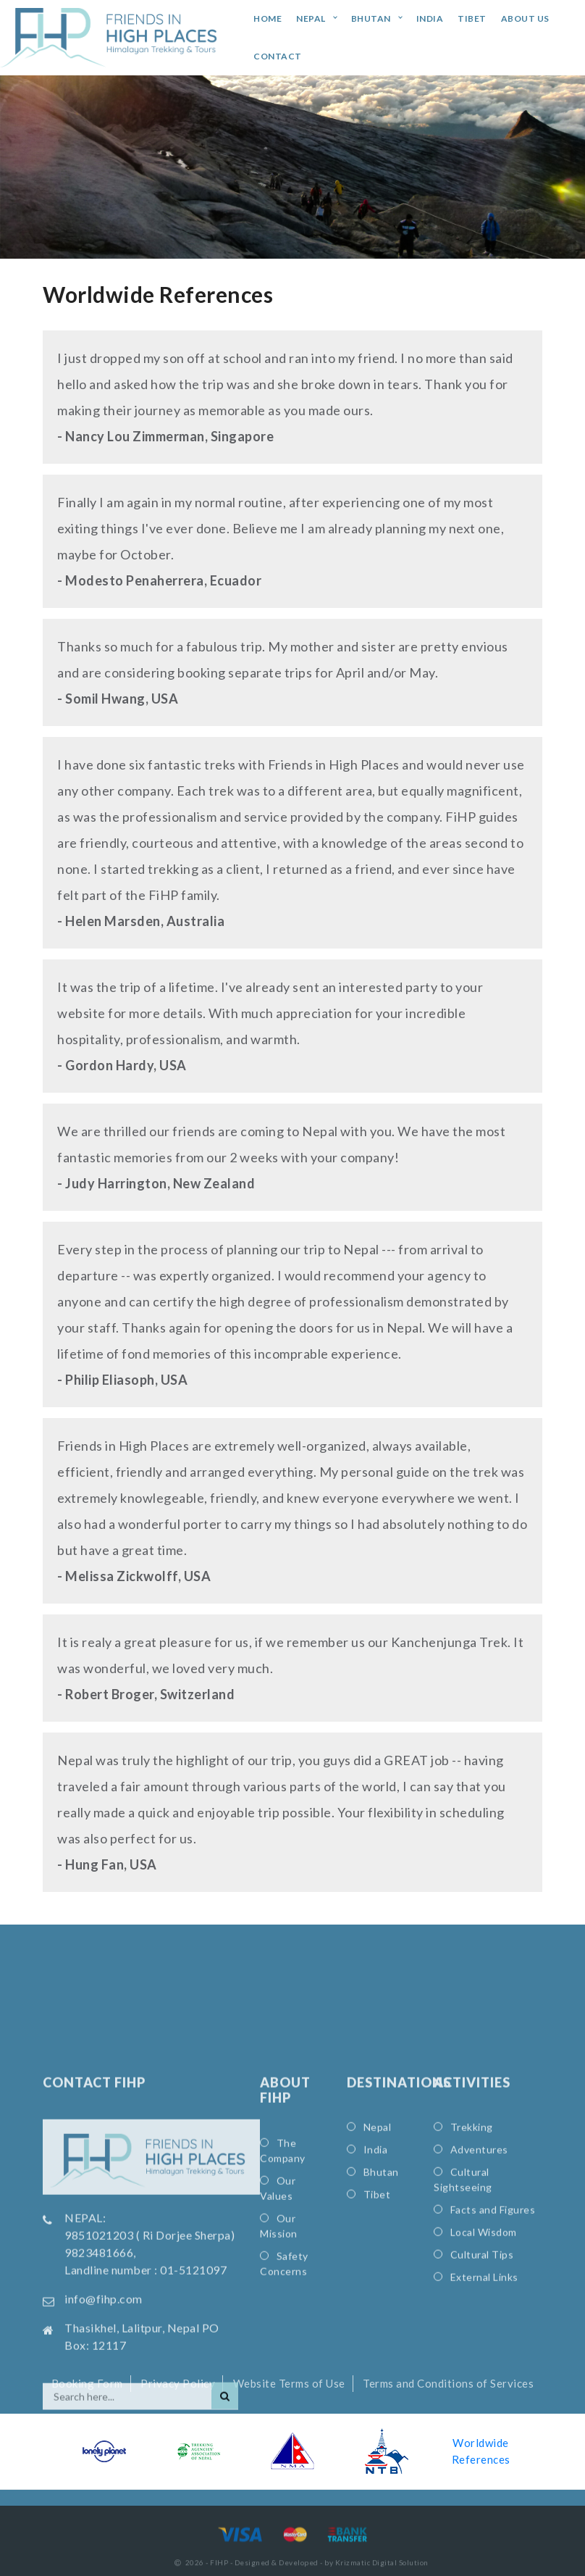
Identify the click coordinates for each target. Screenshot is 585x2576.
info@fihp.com (103, 2468)
